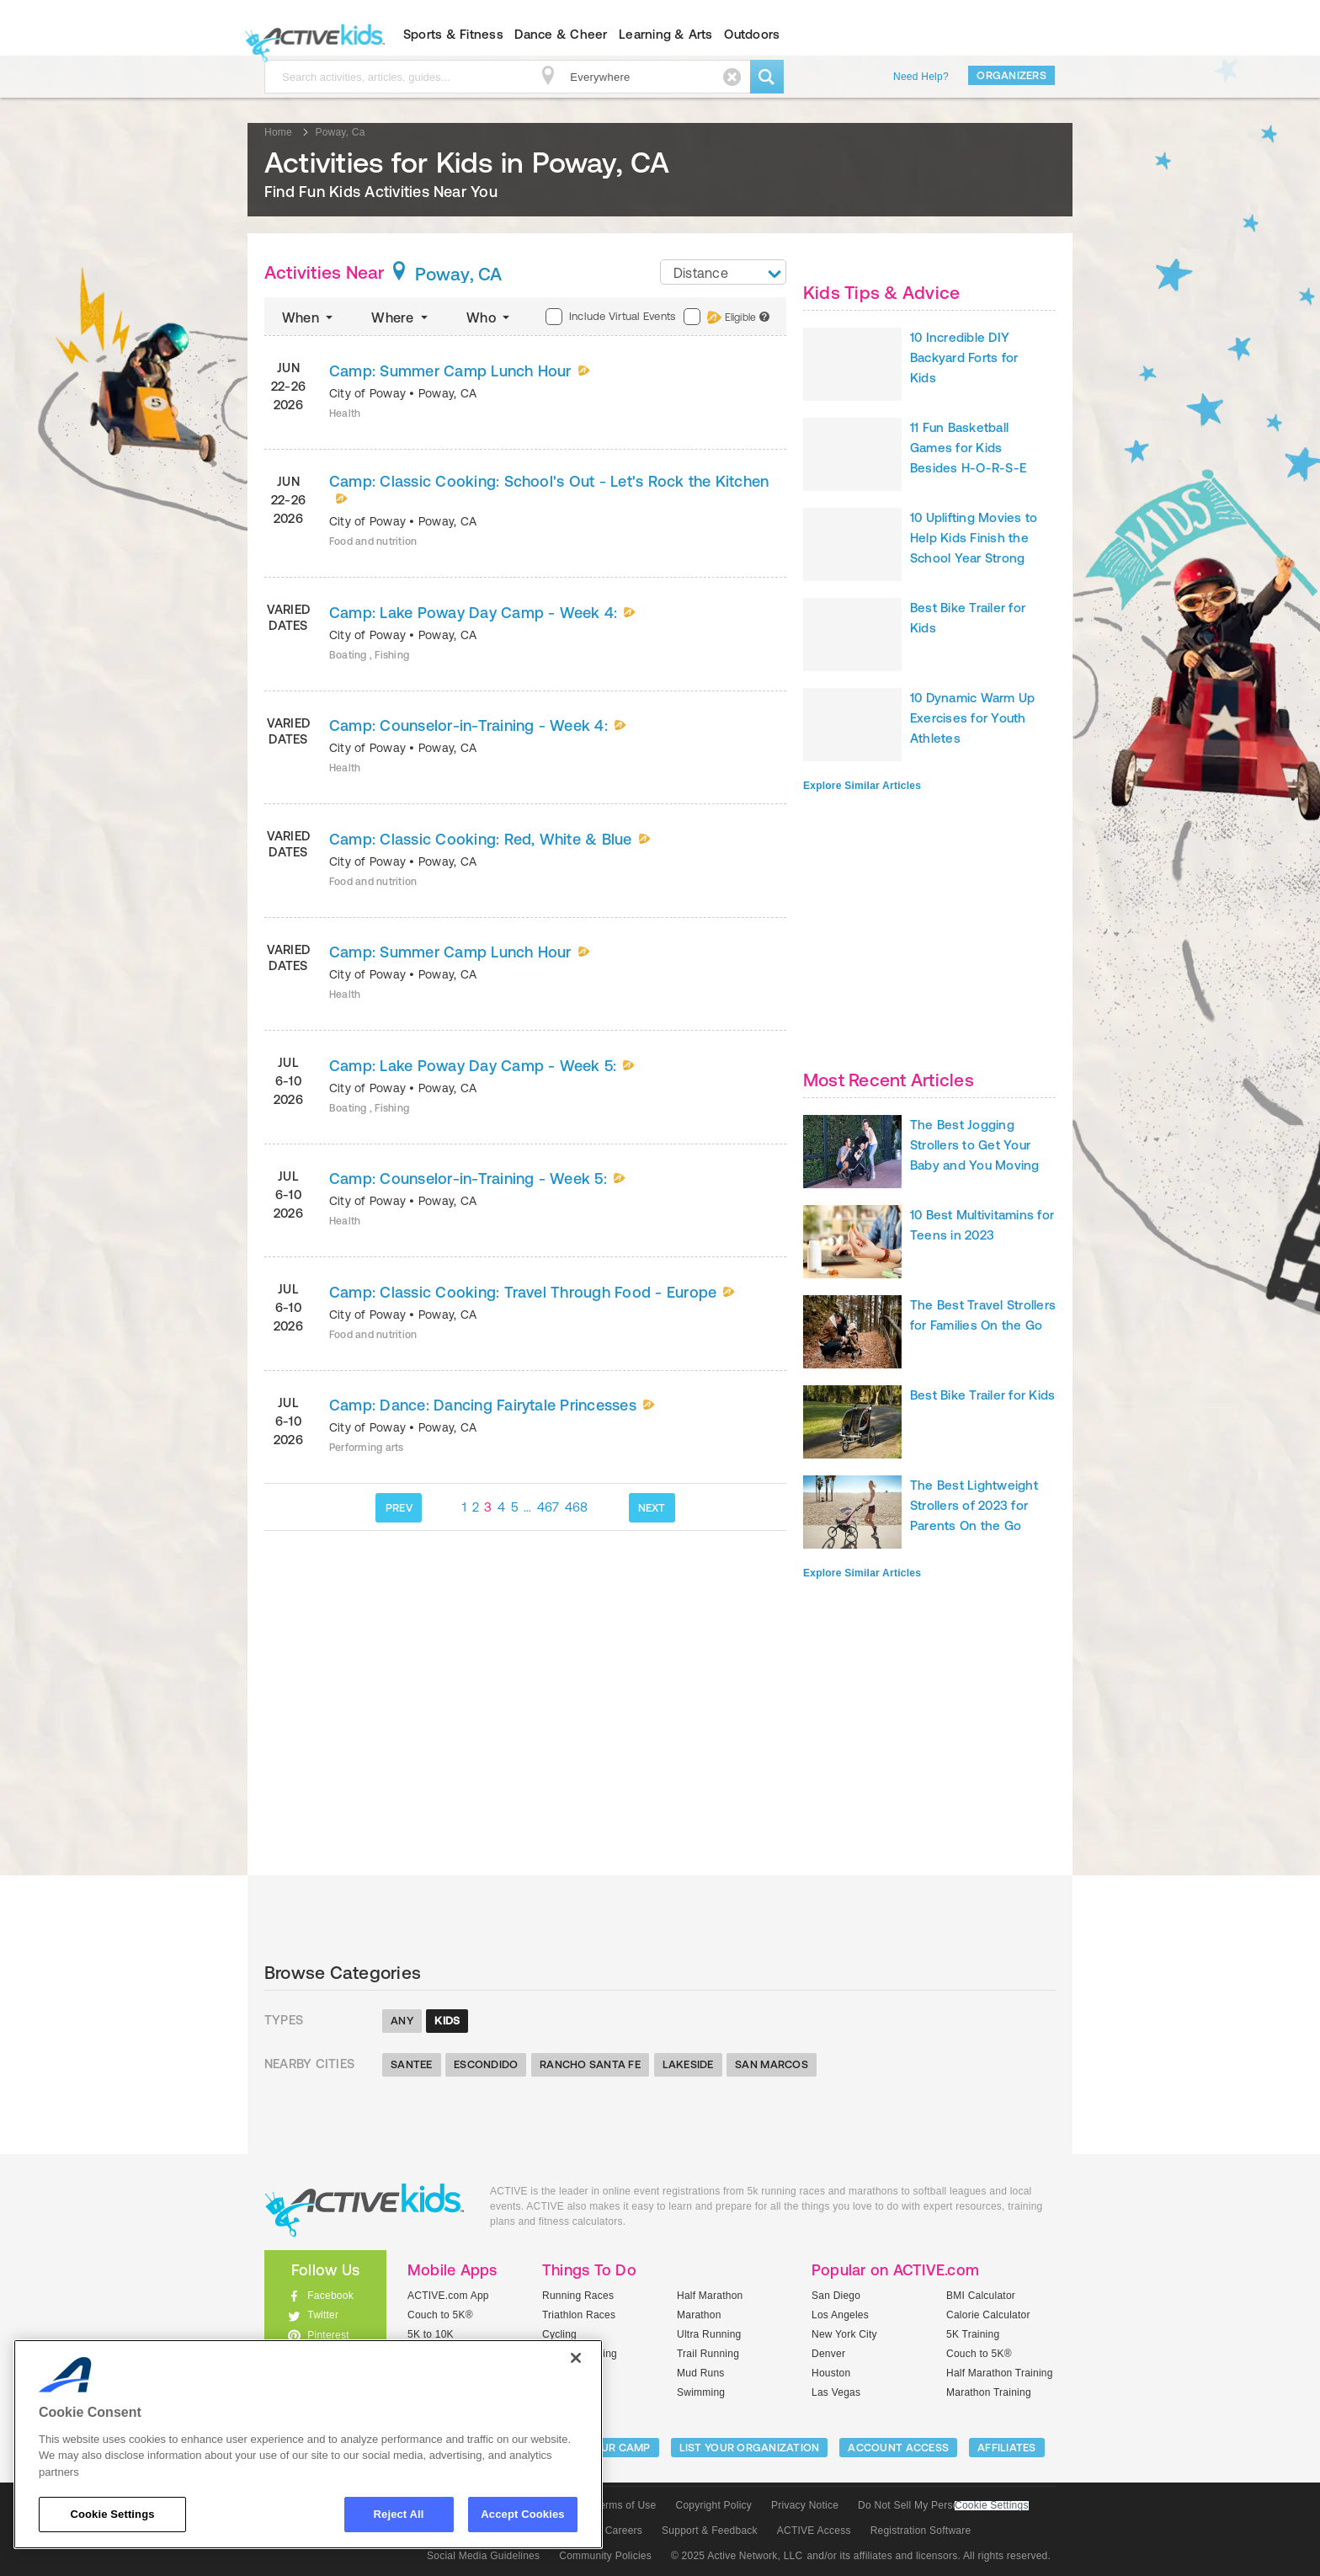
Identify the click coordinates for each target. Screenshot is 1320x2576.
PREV (399, 1507)
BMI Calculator (980, 2295)
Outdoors (752, 34)
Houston (831, 2373)
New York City (844, 2334)
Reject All (399, 2514)
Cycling (559, 2334)
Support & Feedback (710, 2530)
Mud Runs (701, 2373)
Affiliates (1006, 2447)
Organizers (1011, 75)
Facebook (330, 2295)
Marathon (699, 2315)
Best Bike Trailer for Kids (982, 1395)
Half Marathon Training (999, 2373)
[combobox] (723, 272)
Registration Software (920, 2530)
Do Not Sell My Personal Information (943, 2505)
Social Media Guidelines (483, 2556)
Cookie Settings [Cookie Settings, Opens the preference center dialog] (112, 2514)
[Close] (575, 2357)
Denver (828, 2354)
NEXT (652, 1507)
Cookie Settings (992, 2505)
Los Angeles (840, 2315)
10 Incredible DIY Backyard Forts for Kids (964, 357)
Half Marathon (710, 2295)
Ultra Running (709, 2334)
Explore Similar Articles (862, 786)
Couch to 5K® (440, 2315)
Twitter (322, 2315)
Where (401, 317)
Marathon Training (988, 2392)
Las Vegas (836, 2392)
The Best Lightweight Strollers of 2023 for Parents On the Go (974, 1505)
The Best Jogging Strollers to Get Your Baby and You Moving (975, 1144)
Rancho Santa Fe (590, 2064)
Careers (623, 2530)
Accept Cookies (522, 2514)
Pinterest (328, 2335)
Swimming (701, 2392)
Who (489, 317)
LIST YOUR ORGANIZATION (749, 2447)
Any (402, 2020)
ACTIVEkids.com (311, 34)
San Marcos (771, 2064)
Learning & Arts (666, 34)
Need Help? (921, 77)
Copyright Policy (713, 2505)
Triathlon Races (578, 2315)
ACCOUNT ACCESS (898, 2447)
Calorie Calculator (988, 2315)
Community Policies (605, 2556)
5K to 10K (430, 2334)
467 (548, 1507)
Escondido (486, 2064)
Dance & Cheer (560, 34)
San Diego (836, 2295)
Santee (412, 2064)
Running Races (578, 2295)
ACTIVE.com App (448, 2295)
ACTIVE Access (814, 2530)
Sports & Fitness (453, 34)
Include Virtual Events (610, 316)
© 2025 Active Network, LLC (737, 2556)
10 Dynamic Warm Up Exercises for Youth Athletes (972, 718)
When (309, 317)
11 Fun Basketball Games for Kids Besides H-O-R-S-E (968, 447)
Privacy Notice (804, 2505)
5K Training (972, 2334)
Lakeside (688, 2064)
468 (576, 1507)
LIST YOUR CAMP (606, 2447)
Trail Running (708, 2354)
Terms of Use (625, 2505)
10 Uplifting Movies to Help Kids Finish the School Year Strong (973, 537)
